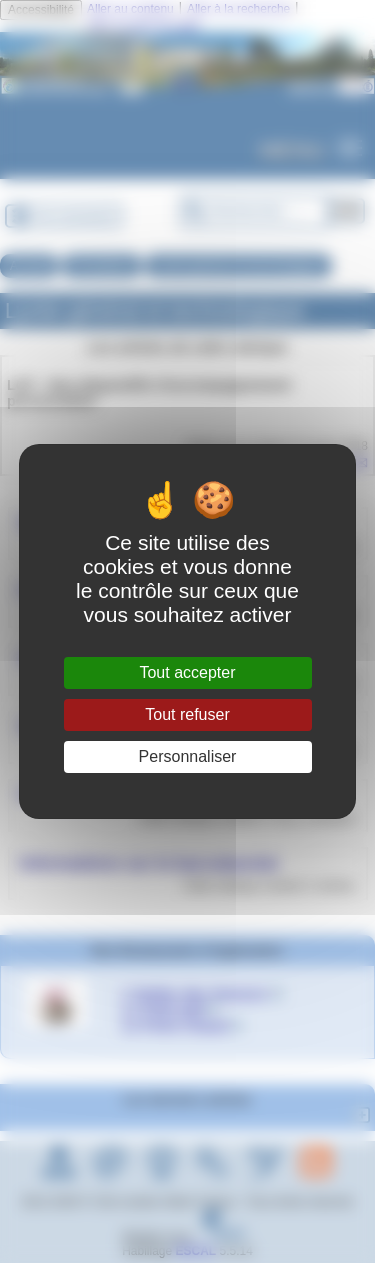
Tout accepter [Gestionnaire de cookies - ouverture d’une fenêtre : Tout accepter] (187, 672)
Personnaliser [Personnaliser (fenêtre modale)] (188, 756)
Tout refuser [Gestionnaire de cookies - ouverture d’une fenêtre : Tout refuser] (187, 714)
